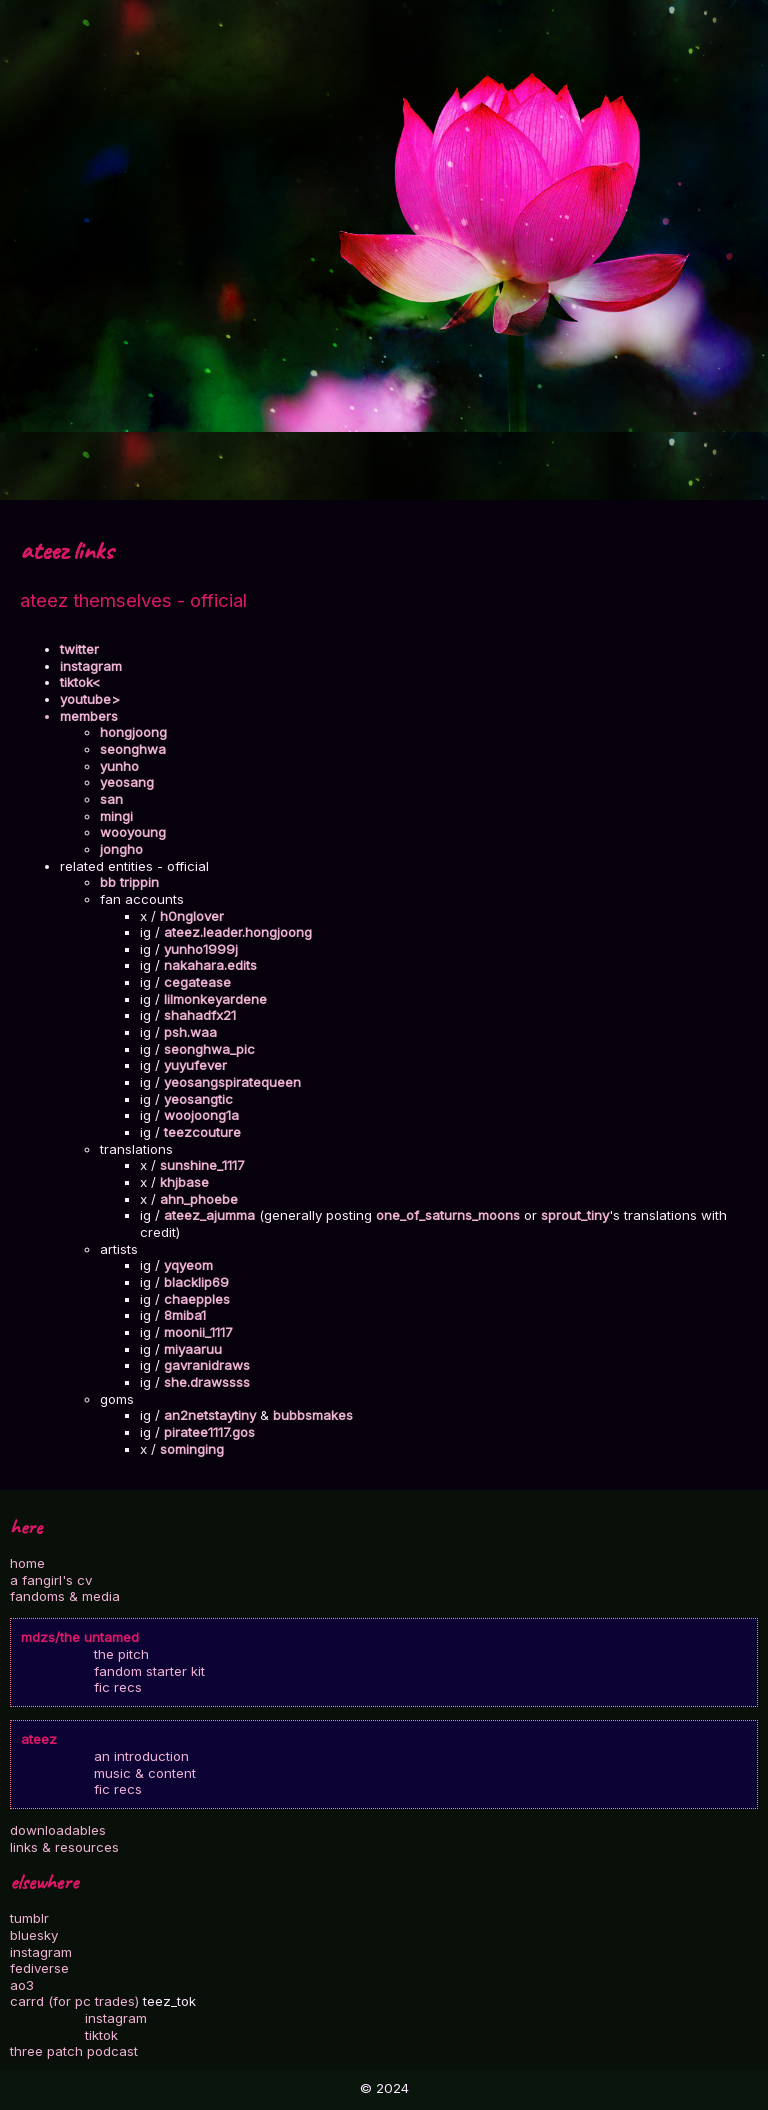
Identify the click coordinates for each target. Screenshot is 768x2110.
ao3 (22, 1985)
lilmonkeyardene (215, 999)
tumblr (29, 1918)
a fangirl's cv (51, 1580)
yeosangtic (198, 1099)
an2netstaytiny (210, 1415)
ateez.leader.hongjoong (238, 932)
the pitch (121, 1654)
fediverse (39, 1968)
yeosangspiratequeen (232, 1082)
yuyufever (195, 1065)
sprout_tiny (575, 1215)
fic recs (118, 1687)
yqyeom (188, 1265)
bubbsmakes (313, 1415)
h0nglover (192, 916)
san (111, 799)
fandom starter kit (149, 1671)
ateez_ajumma (209, 1215)
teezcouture (202, 1132)
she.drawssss (207, 1382)
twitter (79, 649)
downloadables (58, 1830)
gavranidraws (207, 1365)
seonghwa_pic (209, 1049)
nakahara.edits (210, 965)
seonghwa (133, 749)
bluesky (34, 1935)
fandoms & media (65, 1596)
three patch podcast (74, 2051)
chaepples (197, 1299)
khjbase (184, 1182)
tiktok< (80, 682)
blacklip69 (196, 1282)
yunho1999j (201, 949)
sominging (192, 1449)
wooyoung (133, 832)
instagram (41, 1952)
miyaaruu (193, 1349)
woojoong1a (201, 1115)
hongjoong (133, 732)
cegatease (197, 982)
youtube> (90, 699)
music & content (145, 1773)
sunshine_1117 (202, 1165)
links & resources (64, 1847)
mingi (116, 816)
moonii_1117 (198, 1332)
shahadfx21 (200, 1015)
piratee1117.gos (209, 1432)
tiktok (101, 2035)
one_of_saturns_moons (448, 1215)
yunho (119, 766)
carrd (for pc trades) (74, 2001)
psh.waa (190, 1032)
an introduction (141, 1756)
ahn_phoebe (199, 1199)
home (27, 1563)
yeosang (127, 782)
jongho (121, 849)
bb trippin (129, 882)
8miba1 (185, 1315)
